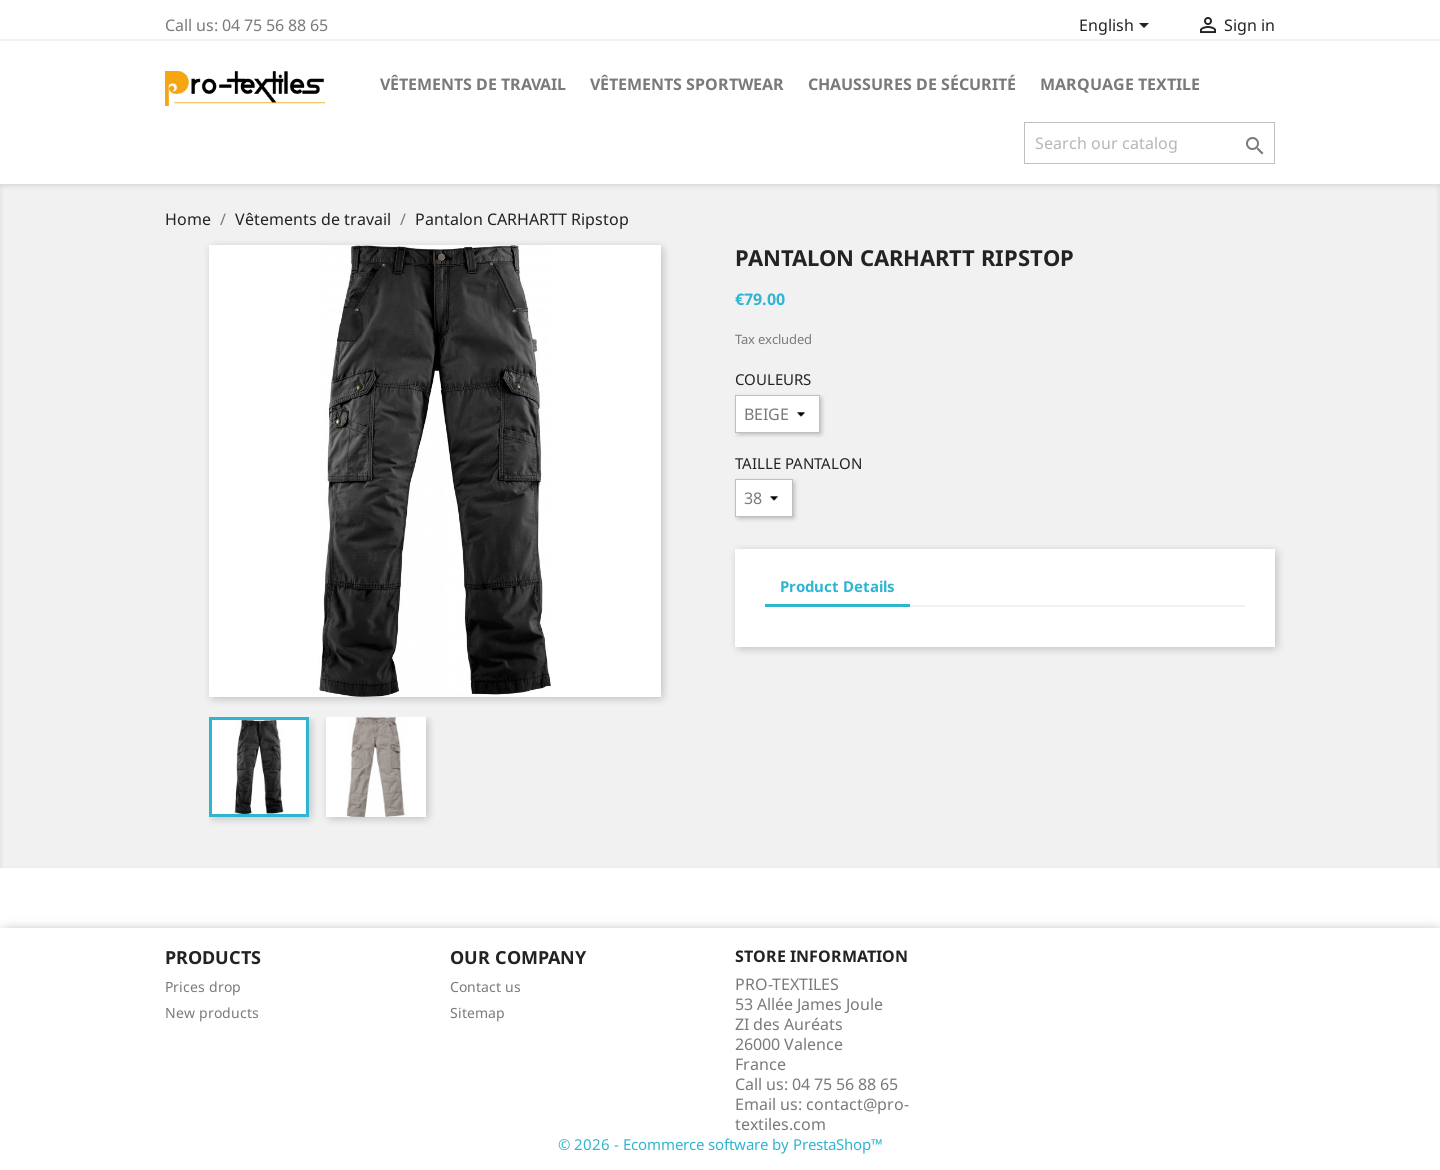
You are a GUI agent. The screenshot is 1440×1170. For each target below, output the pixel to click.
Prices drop (203, 986)
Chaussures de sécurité (912, 84)
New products (212, 1012)
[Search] (1149, 143)
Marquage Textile (1120, 84)
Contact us (485, 986)
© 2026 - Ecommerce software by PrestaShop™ (720, 1144)
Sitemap (477, 1012)
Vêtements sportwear (687, 84)
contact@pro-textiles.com (822, 1114)
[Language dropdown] (1117, 27)
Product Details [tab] (837, 586)
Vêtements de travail (473, 84)
